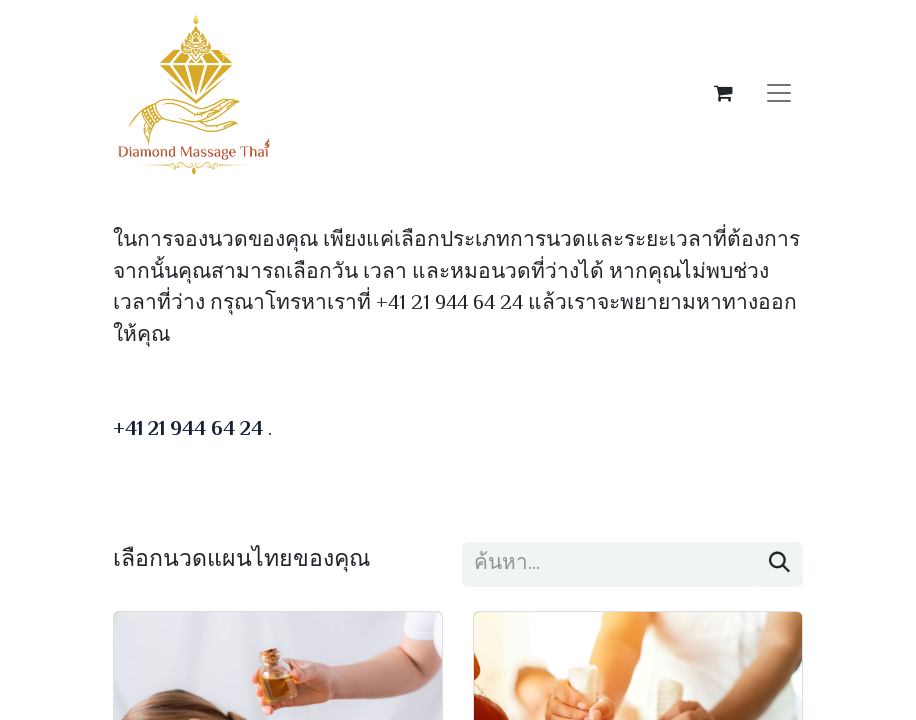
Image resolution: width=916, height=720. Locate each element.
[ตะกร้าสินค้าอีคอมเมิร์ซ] (723, 93)
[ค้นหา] (779, 564)
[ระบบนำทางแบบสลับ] (779, 93)
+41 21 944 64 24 (188, 430)
